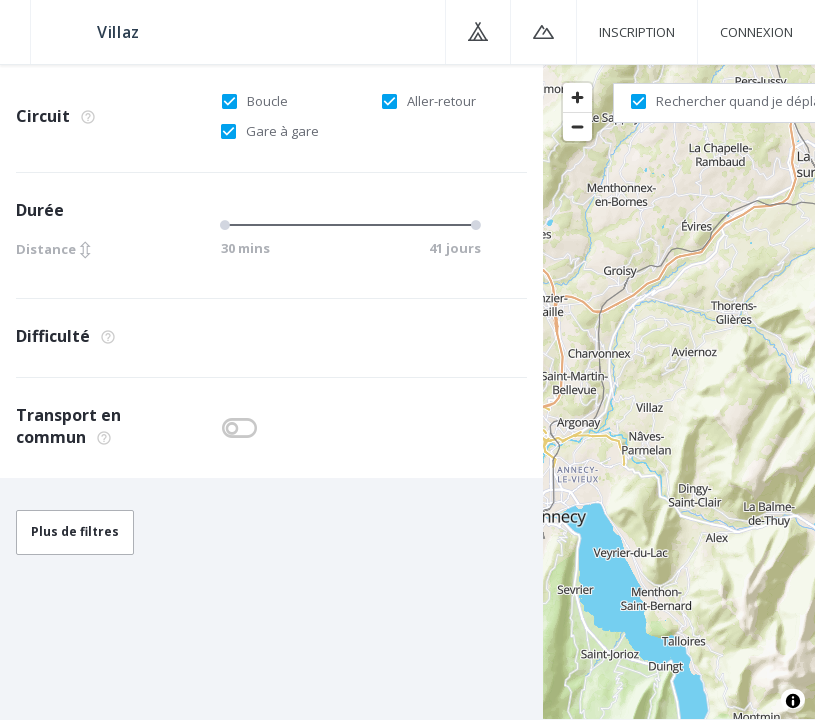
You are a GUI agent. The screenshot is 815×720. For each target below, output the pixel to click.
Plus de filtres (75, 531)
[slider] (228, 225)
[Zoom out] (577, 126)
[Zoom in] (577, 97)
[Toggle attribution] (793, 701)
